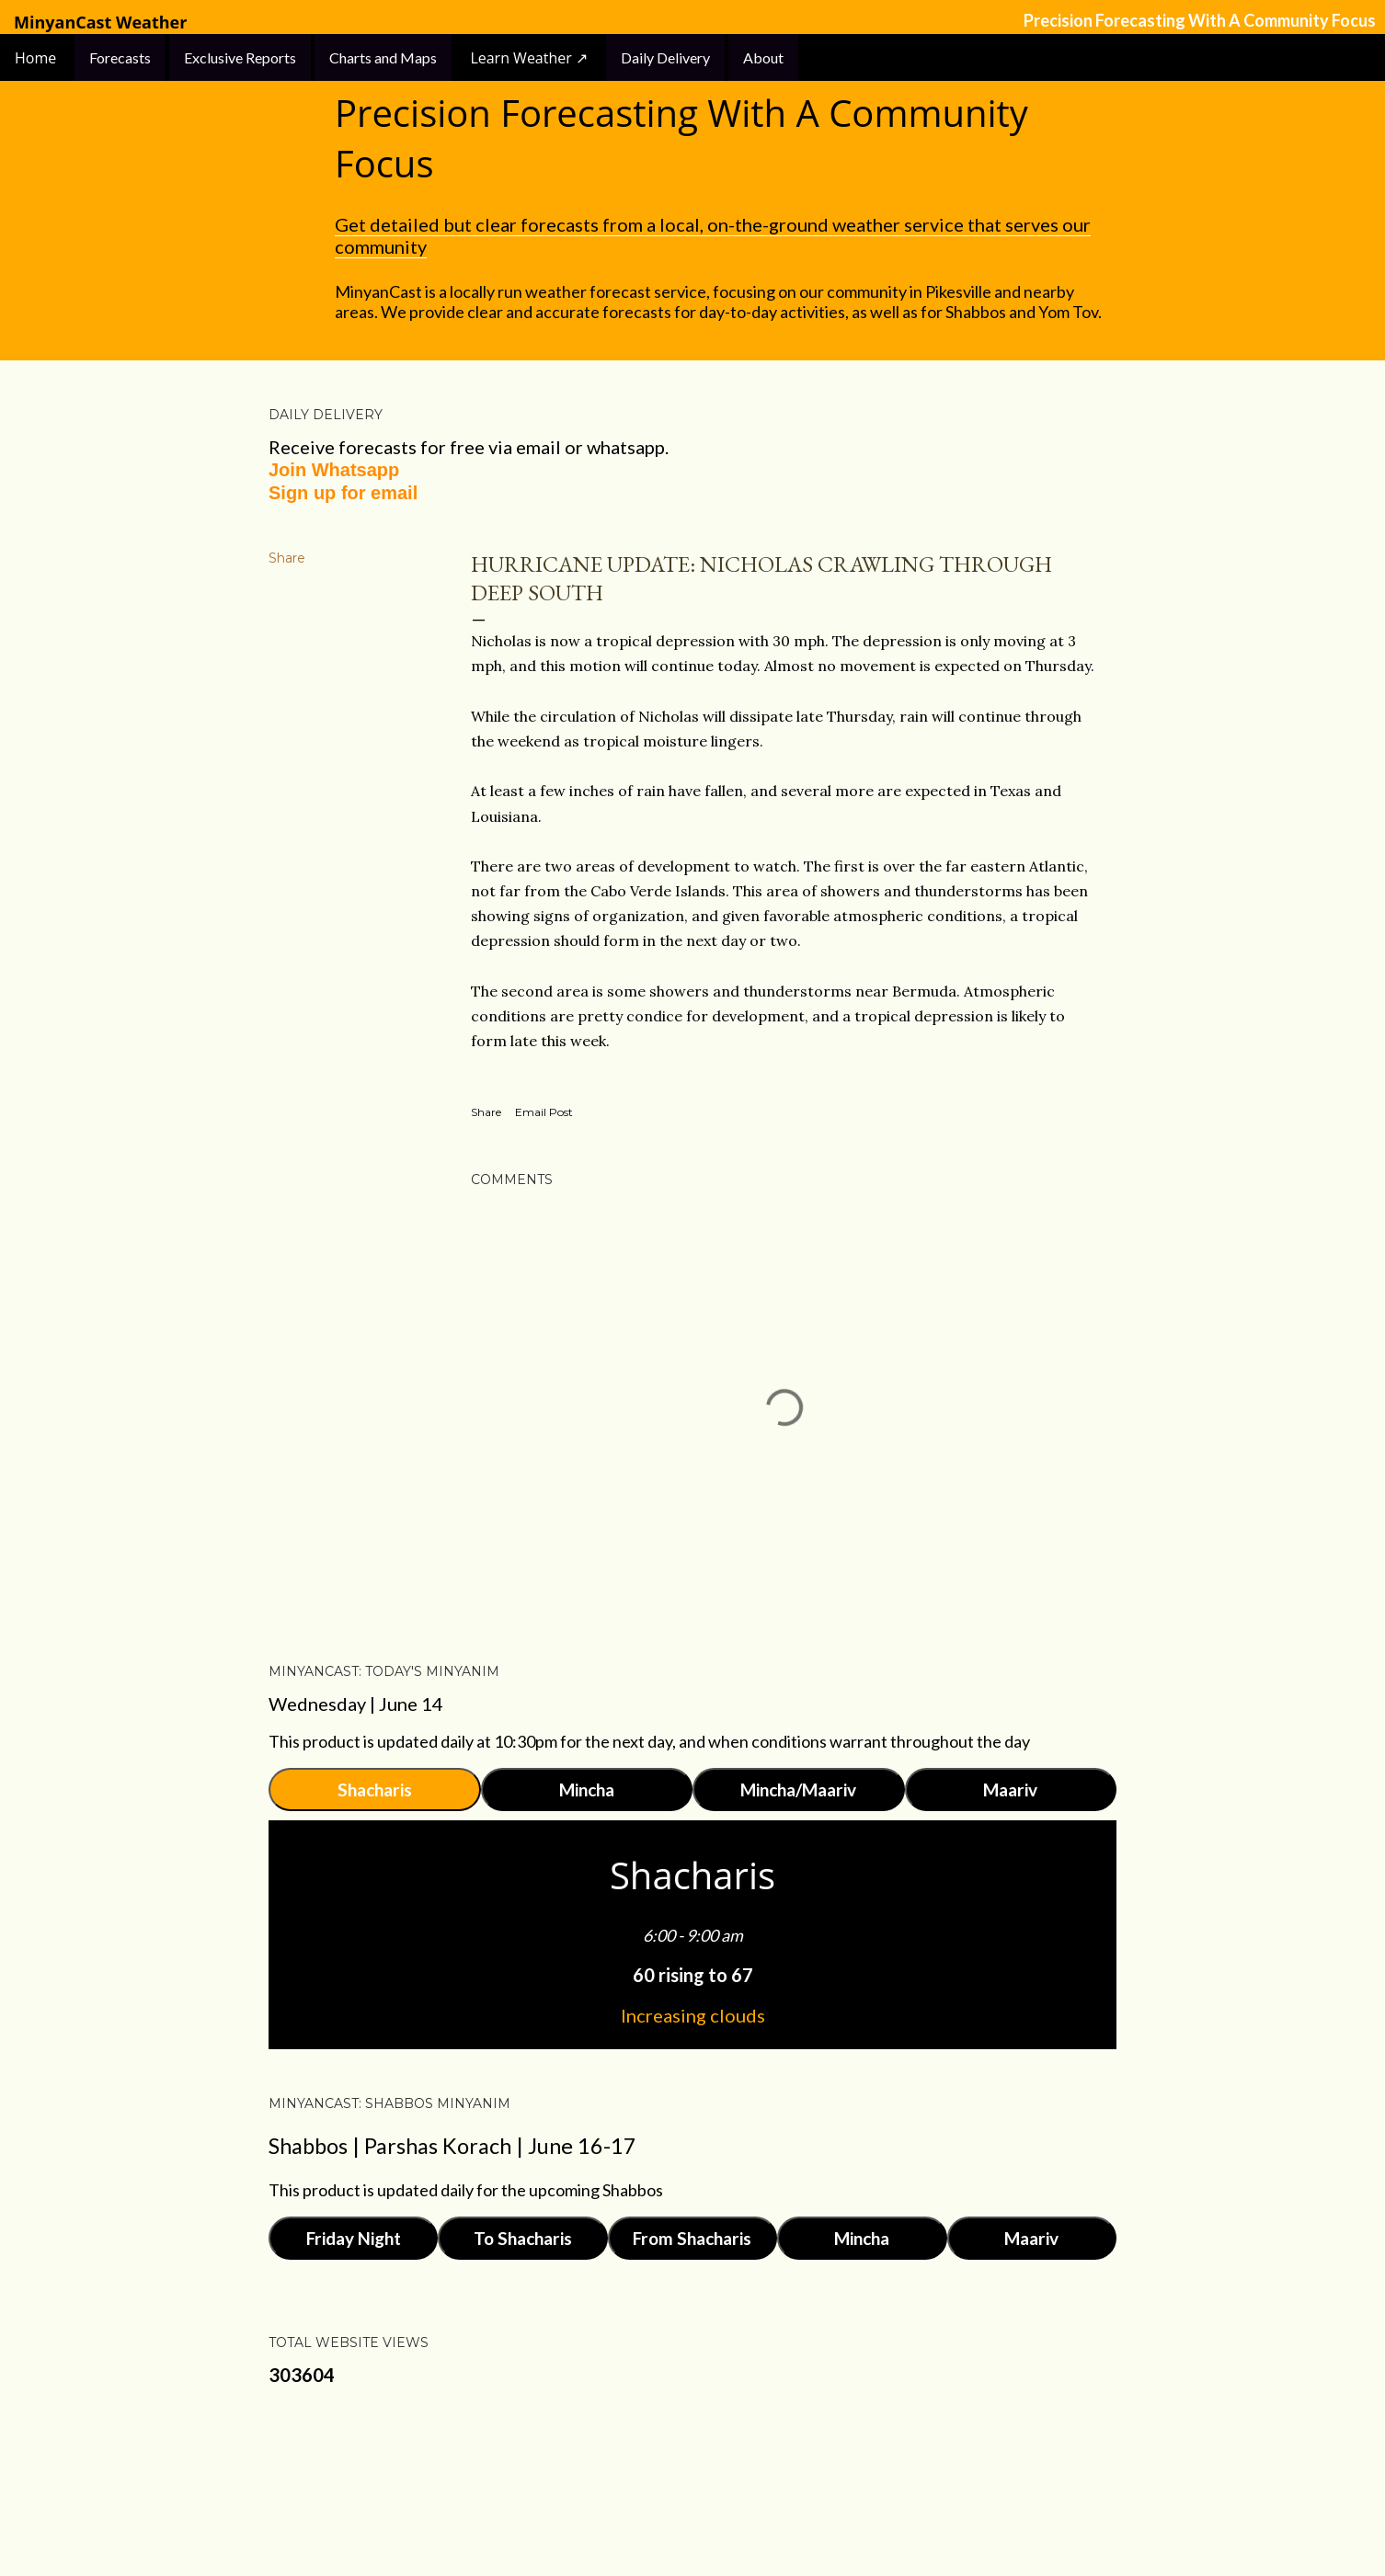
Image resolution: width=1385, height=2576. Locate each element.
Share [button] (287, 558)
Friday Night (353, 2238)
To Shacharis (523, 2238)
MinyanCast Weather (100, 22)
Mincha (586, 1789)
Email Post (544, 1112)
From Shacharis (692, 2238)
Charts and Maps (383, 57)
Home (37, 58)
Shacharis (375, 1789)
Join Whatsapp (334, 470)
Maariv (1010, 1789)
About (763, 57)
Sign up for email (343, 493)
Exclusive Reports (240, 57)
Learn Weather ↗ (529, 58)
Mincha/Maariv (798, 1789)
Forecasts (120, 57)
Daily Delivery (665, 57)
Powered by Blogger (692, 2489)
